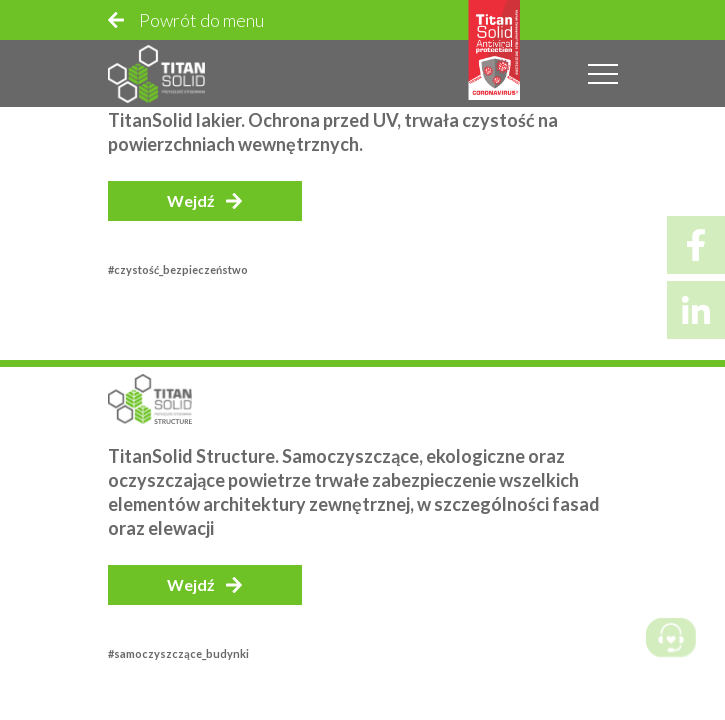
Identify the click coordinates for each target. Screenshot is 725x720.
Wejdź (191, 200)
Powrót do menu (201, 20)
